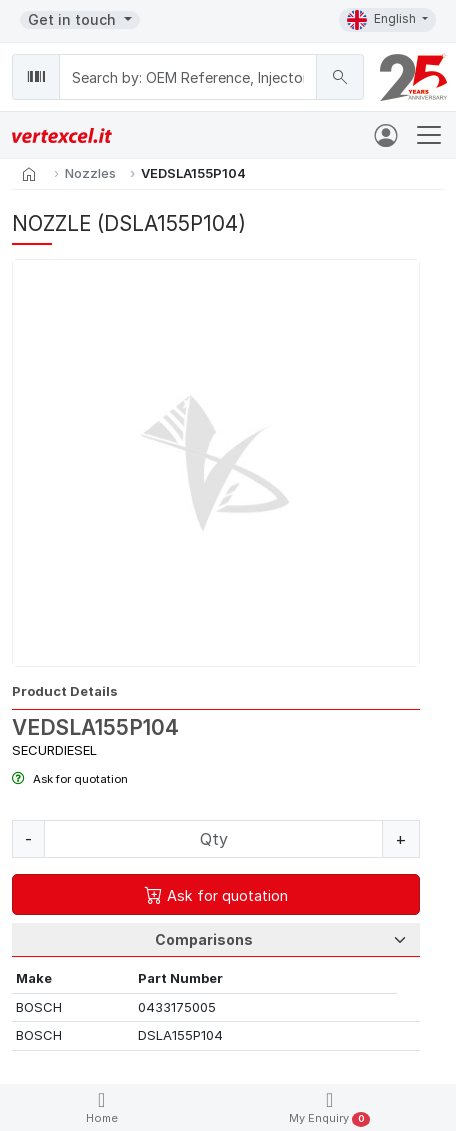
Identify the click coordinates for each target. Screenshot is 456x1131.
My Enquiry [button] (329, 1108)
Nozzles (90, 173)
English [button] (383, 20)
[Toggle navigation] (429, 135)
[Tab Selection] (216, 940)
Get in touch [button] (74, 19)
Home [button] (102, 1107)
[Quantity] (213, 839)
